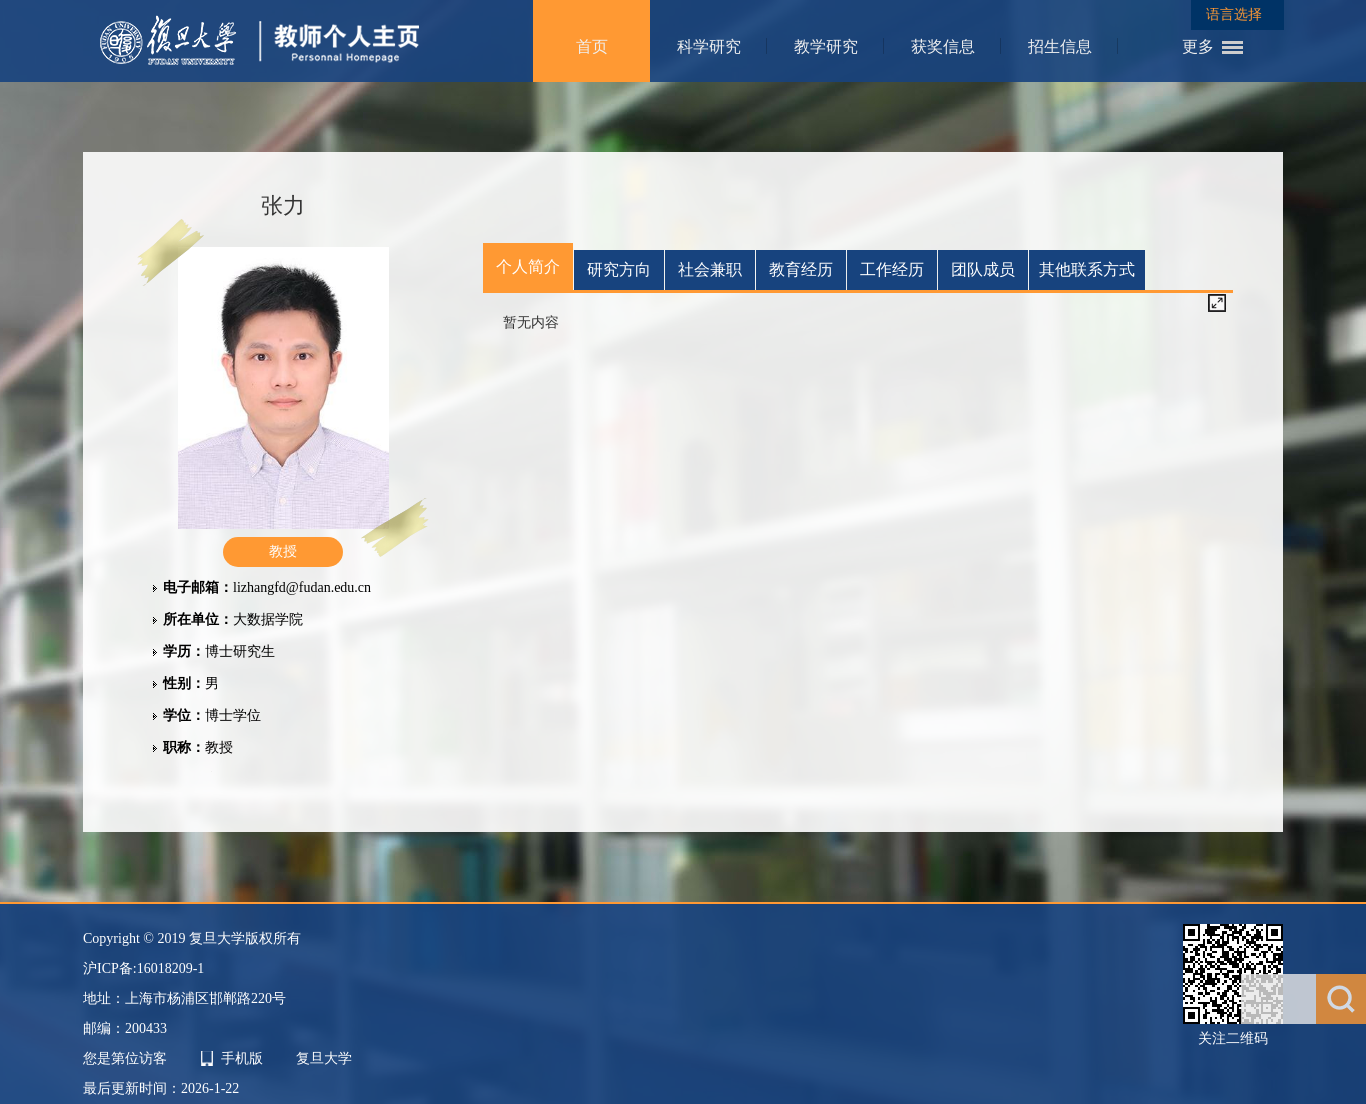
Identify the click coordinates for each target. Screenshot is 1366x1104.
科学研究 (709, 46)
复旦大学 (324, 1058)
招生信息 (1060, 46)
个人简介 (528, 266)
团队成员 (983, 269)
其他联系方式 (1087, 269)
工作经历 (892, 269)
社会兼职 (710, 269)
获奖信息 (943, 46)
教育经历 (801, 269)
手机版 (242, 1058)
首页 (592, 46)
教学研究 (826, 46)
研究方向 (619, 269)
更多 (1198, 46)
